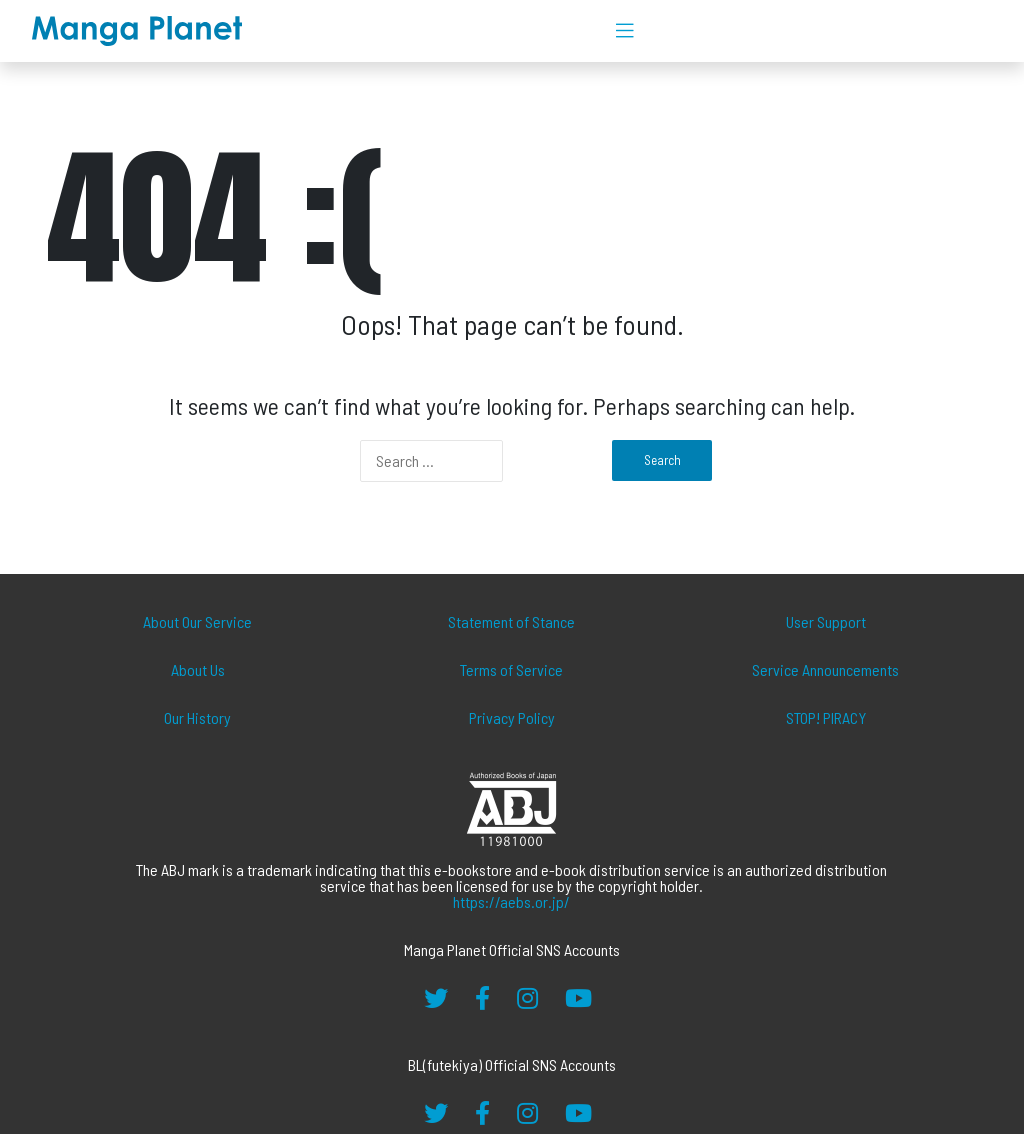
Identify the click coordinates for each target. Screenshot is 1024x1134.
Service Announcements (825, 669)
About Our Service (197, 621)
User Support (826, 621)
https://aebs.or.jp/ (511, 901)
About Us (198, 669)
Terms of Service (511, 669)
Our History (197, 717)
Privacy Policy (512, 717)
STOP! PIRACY (826, 717)
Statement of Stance (511, 621)
